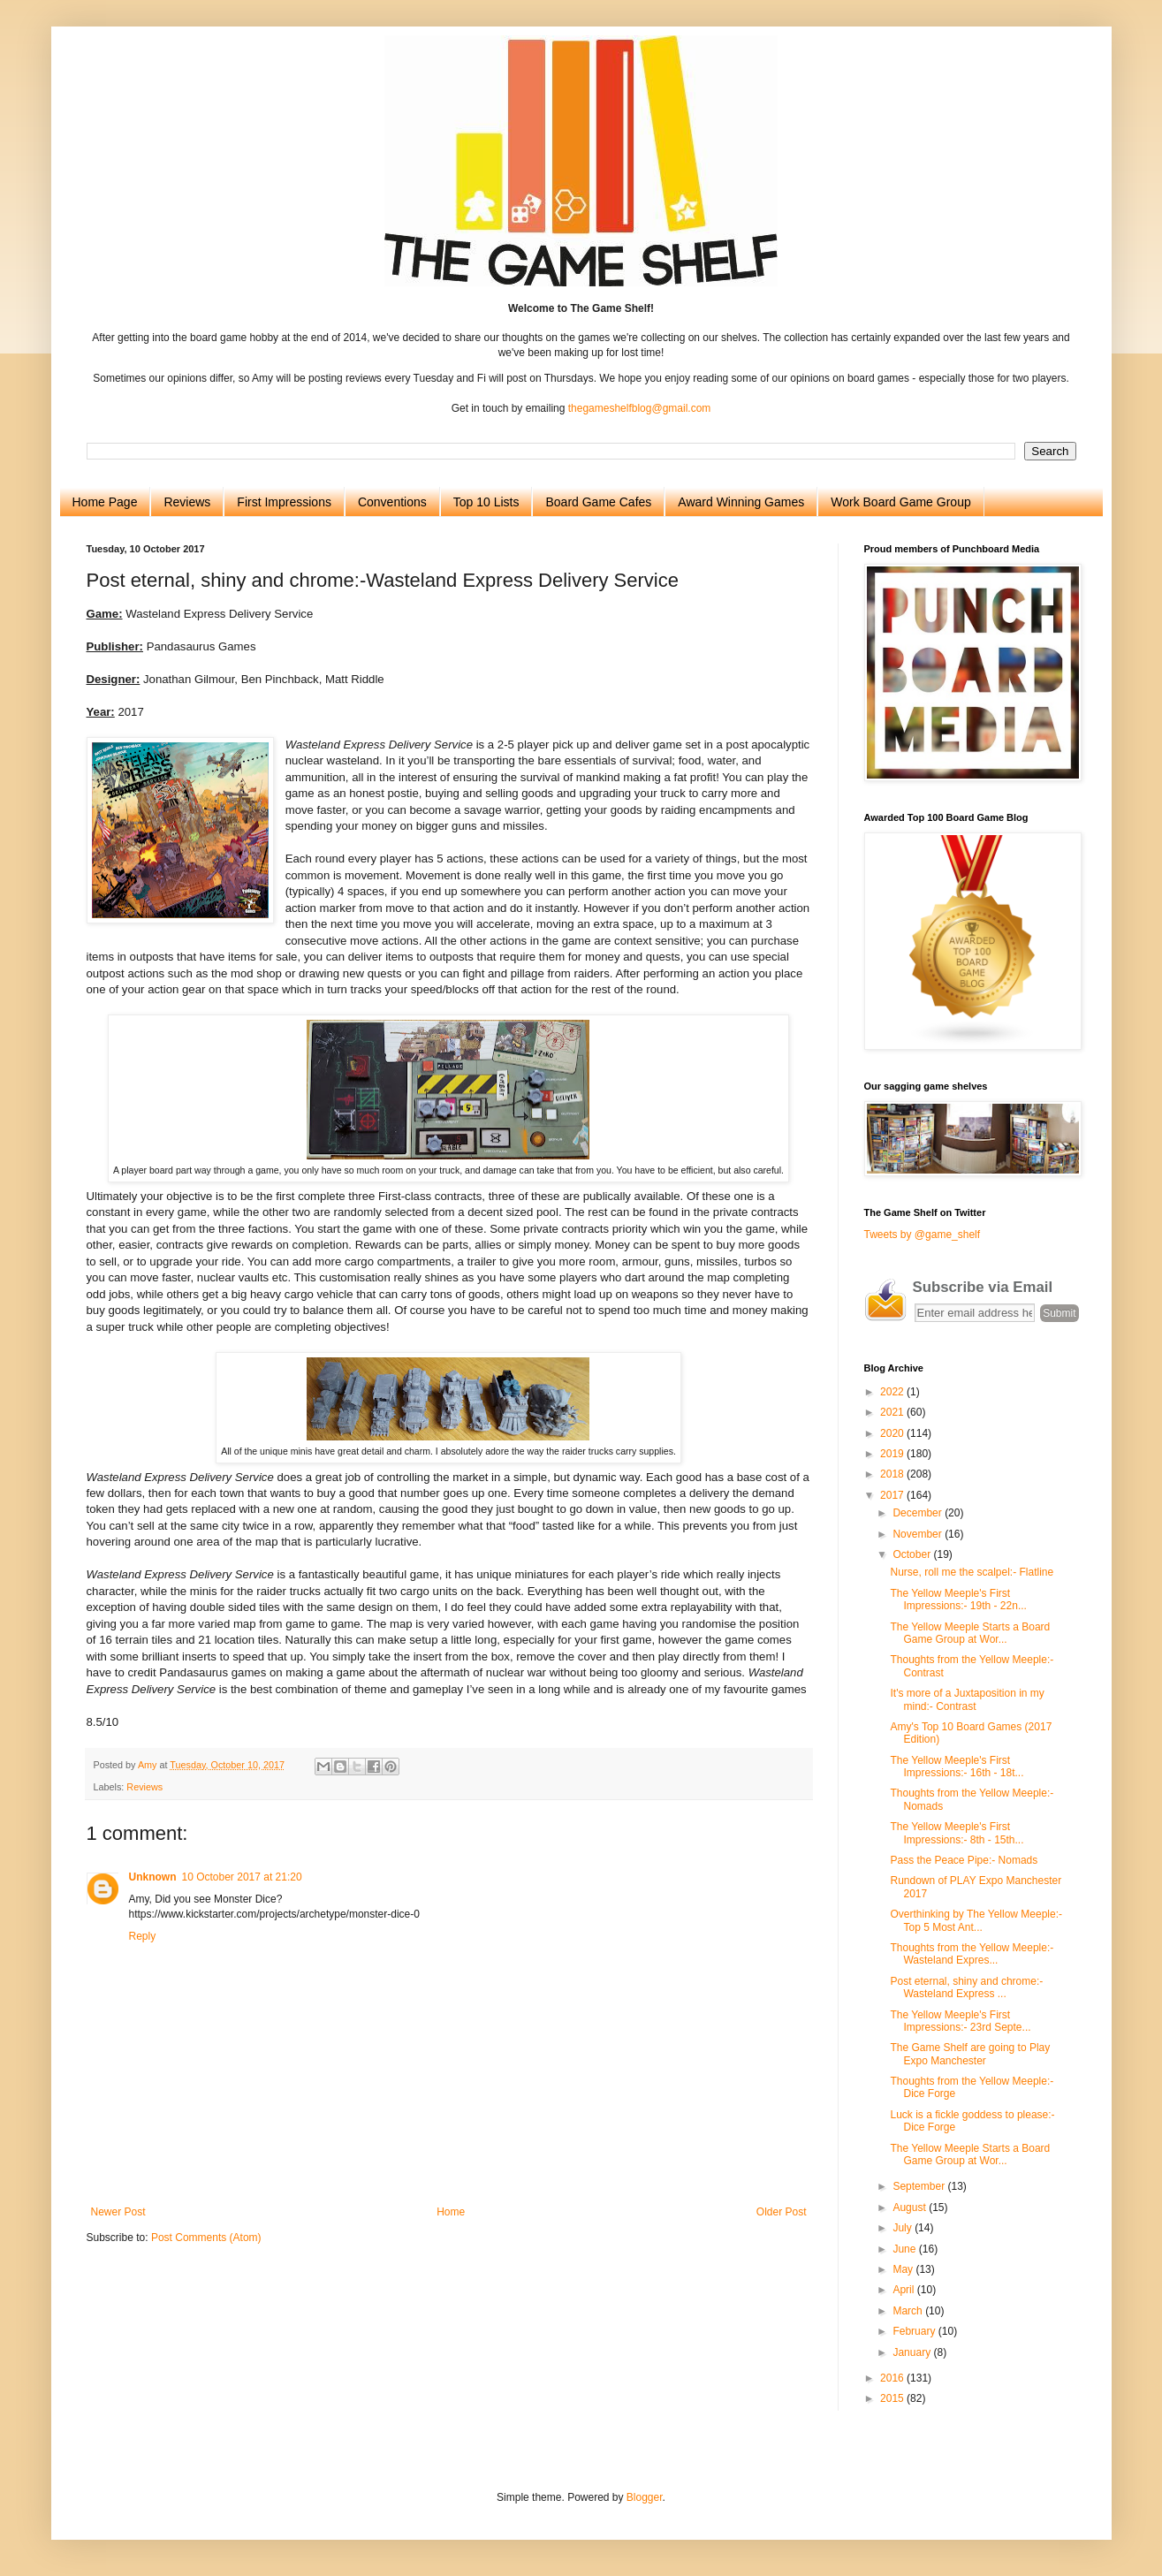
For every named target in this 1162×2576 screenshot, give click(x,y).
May (903, 2269)
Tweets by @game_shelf (922, 1234)
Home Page (105, 502)
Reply (142, 1936)
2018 (893, 1474)
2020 (893, 1433)
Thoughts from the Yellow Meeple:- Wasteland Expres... (971, 1953)
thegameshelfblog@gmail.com (639, 408)
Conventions (392, 502)
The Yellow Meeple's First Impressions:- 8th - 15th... (956, 1832)
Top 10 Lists (486, 502)
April (904, 2289)
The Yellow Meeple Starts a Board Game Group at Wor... (970, 1633)
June (905, 2249)
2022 (893, 1392)
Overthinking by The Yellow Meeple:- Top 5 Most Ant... (976, 1920)
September (919, 2186)
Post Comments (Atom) (206, 2237)
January (912, 2352)
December (918, 1513)
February (915, 2331)
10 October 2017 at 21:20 (242, 1877)
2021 (893, 1412)
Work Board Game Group (900, 502)
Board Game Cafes (598, 502)
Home (451, 2212)
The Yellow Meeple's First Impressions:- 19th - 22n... (958, 1599)
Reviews (186, 502)
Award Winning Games (741, 502)
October (912, 1554)
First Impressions (284, 502)
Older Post (781, 2212)
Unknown (153, 1877)
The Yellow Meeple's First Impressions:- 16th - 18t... (956, 1766)
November (918, 1534)
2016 (893, 2378)
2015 (893, 2398)
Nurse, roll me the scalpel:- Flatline (971, 1572)
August (910, 2207)
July (903, 2228)
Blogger (645, 2497)
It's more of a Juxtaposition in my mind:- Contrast (967, 1699)
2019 (893, 1454)
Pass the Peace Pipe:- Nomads (963, 1860)
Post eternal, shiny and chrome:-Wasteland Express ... (966, 1987)
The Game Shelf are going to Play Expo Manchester (970, 2053)
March (908, 2311)
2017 (893, 1495)
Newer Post (118, 2212)
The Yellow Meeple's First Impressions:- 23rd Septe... (960, 2021)
